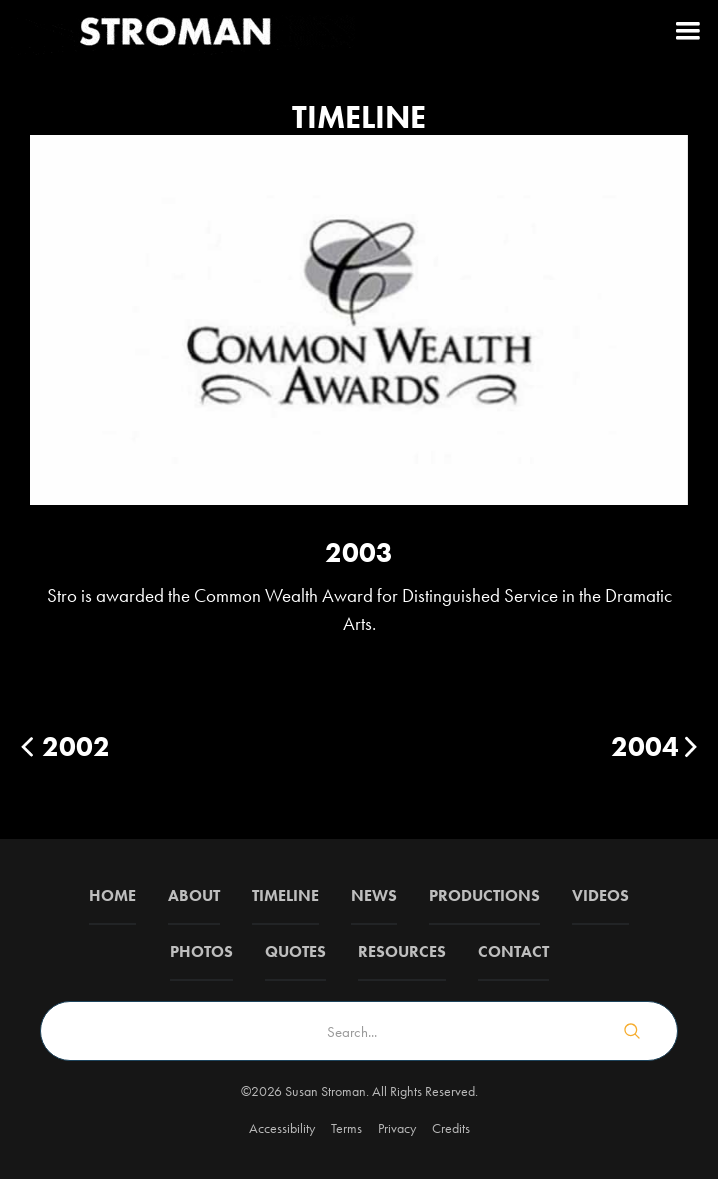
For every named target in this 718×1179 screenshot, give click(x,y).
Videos (600, 895)
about (194, 895)
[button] (688, 30)
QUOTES (295, 951)
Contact (513, 951)
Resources (402, 951)
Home (112, 895)
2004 (645, 746)
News (374, 895)
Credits (451, 1128)
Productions (484, 895)
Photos (201, 951)
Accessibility (282, 1128)
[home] (180, 30)
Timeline (285, 895)
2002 (76, 746)
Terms (346, 1128)
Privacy (397, 1128)
